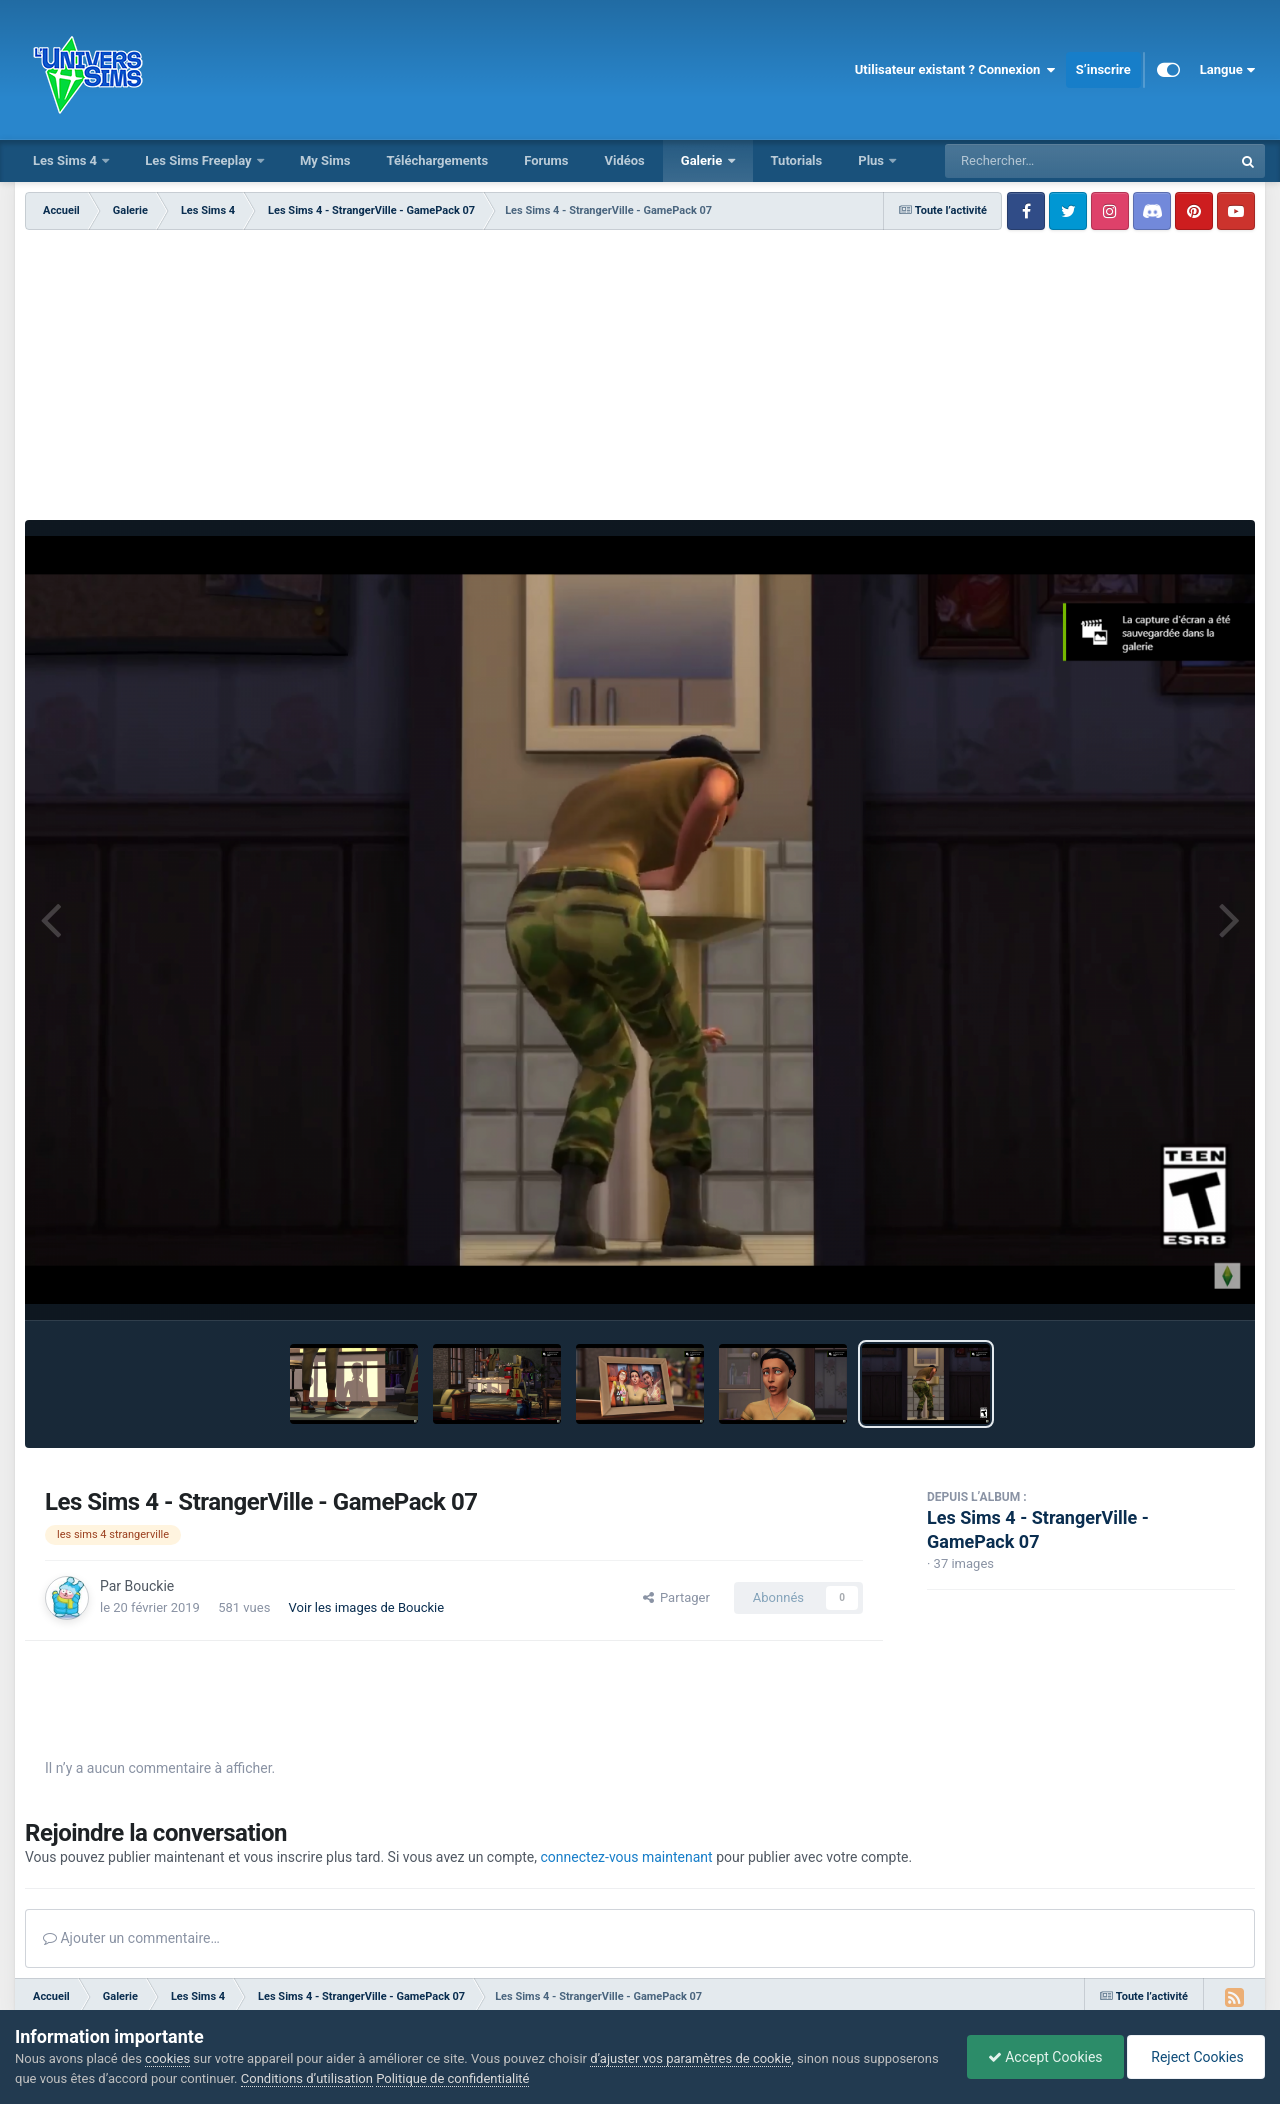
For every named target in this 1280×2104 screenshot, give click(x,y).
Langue (1227, 70)
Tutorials (797, 160)
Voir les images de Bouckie (367, 1607)
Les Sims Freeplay (200, 160)
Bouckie (150, 1586)
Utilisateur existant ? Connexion (955, 70)
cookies (167, 2058)
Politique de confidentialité (452, 2078)
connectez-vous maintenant (627, 1857)
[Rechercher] (1034, 161)
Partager (676, 1597)
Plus (872, 160)
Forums (546, 160)
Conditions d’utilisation (307, 2078)
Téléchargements (437, 160)
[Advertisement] (640, 380)
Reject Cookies (1196, 2057)
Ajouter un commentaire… (131, 1938)
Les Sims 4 (66, 160)
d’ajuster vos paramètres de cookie (690, 2058)
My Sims (325, 160)
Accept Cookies (1045, 2057)
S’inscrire (1103, 69)
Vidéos (624, 160)
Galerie (703, 160)
